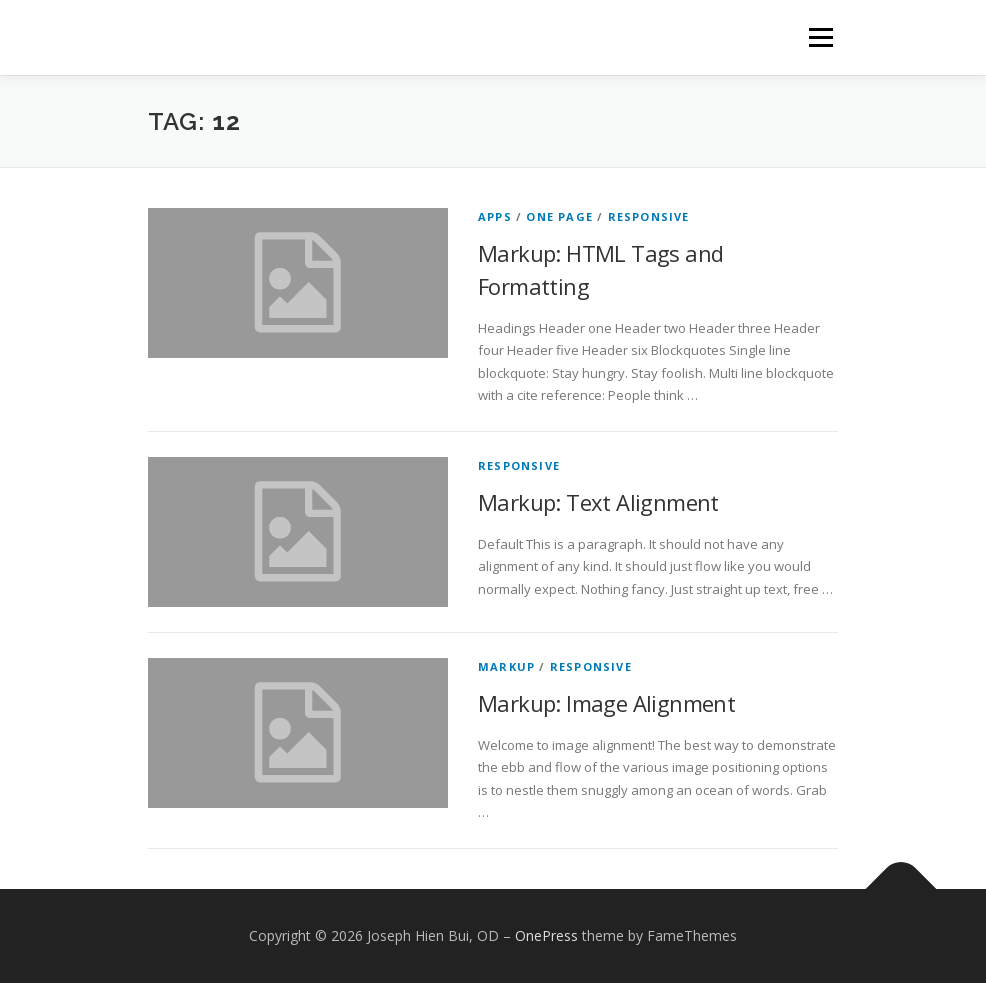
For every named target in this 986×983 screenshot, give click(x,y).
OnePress (546, 935)
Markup (506, 666)
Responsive (649, 216)
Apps (495, 216)
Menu (820, 37)
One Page (559, 216)
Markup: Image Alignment (606, 703)
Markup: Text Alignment (598, 502)
